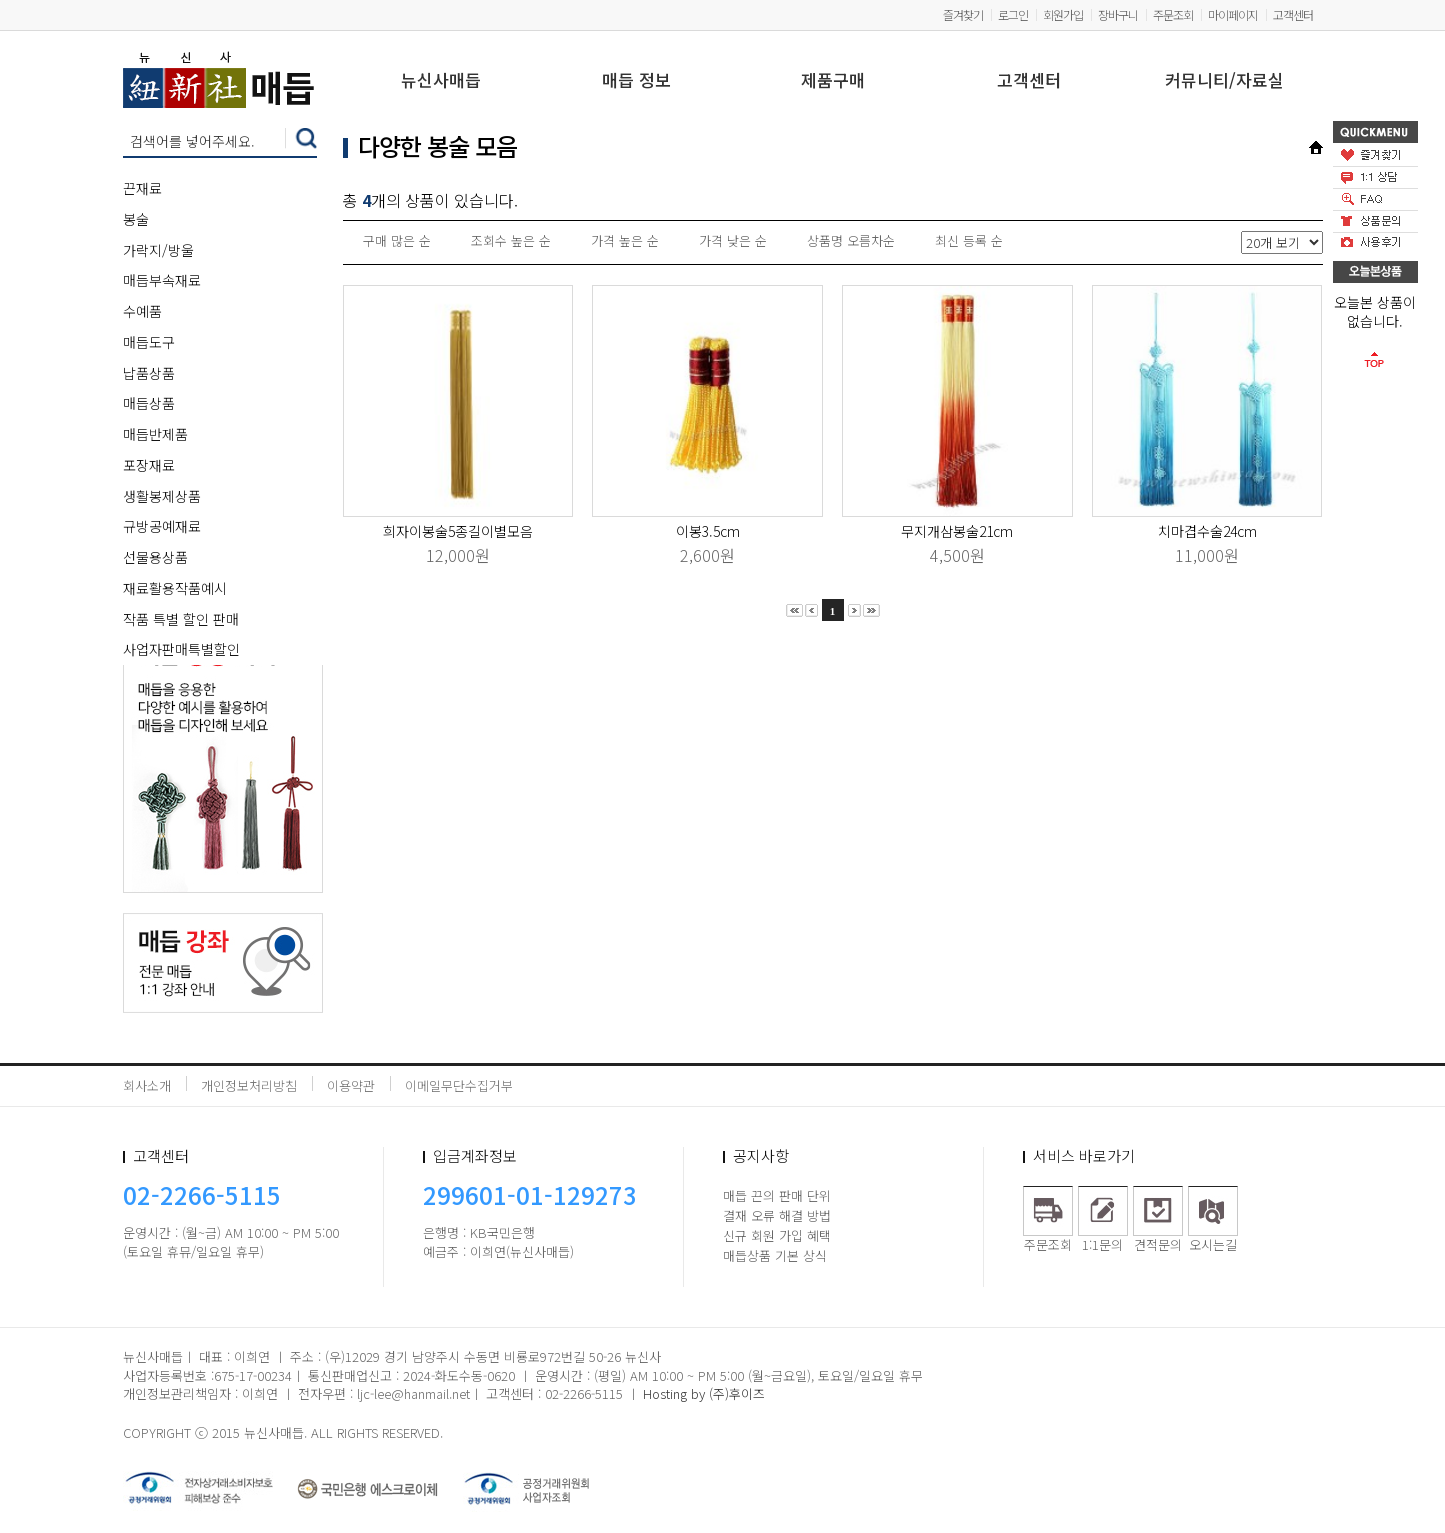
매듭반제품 (155, 434)
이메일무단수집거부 (459, 1085)
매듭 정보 (636, 81)
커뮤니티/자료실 (1224, 81)
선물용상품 (155, 557)
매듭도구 (149, 342)
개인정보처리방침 (249, 1085)
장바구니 (1118, 14)
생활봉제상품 (162, 496)
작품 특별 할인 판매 (181, 619)
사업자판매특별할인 (181, 649)
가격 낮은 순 (733, 240)
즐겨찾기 (963, 14)
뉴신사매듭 (441, 81)
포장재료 (149, 465)
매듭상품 (149, 403)
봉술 (136, 219)
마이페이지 (1233, 14)
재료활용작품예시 (175, 588)
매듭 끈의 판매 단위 (777, 1195)
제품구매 (833, 81)
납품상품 (149, 373)
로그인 (1013, 14)
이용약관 (351, 1085)
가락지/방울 (158, 250)
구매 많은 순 (397, 240)
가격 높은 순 (625, 240)
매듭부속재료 (162, 280)
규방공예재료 (162, 526)
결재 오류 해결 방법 (777, 1215)
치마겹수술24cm (1207, 531)
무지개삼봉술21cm (957, 531)
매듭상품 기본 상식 (775, 1255)
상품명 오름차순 (851, 240)
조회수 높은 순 (511, 240)
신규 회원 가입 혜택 (777, 1235)
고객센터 (1293, 14)
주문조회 (1173, 14)
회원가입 (1063, 14)
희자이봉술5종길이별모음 (458, 531)
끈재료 (142, 188)
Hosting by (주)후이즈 (704, 1393)
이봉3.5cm (708, 531)
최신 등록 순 (969, 240)
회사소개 (147, 1085)
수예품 (142, 311)
